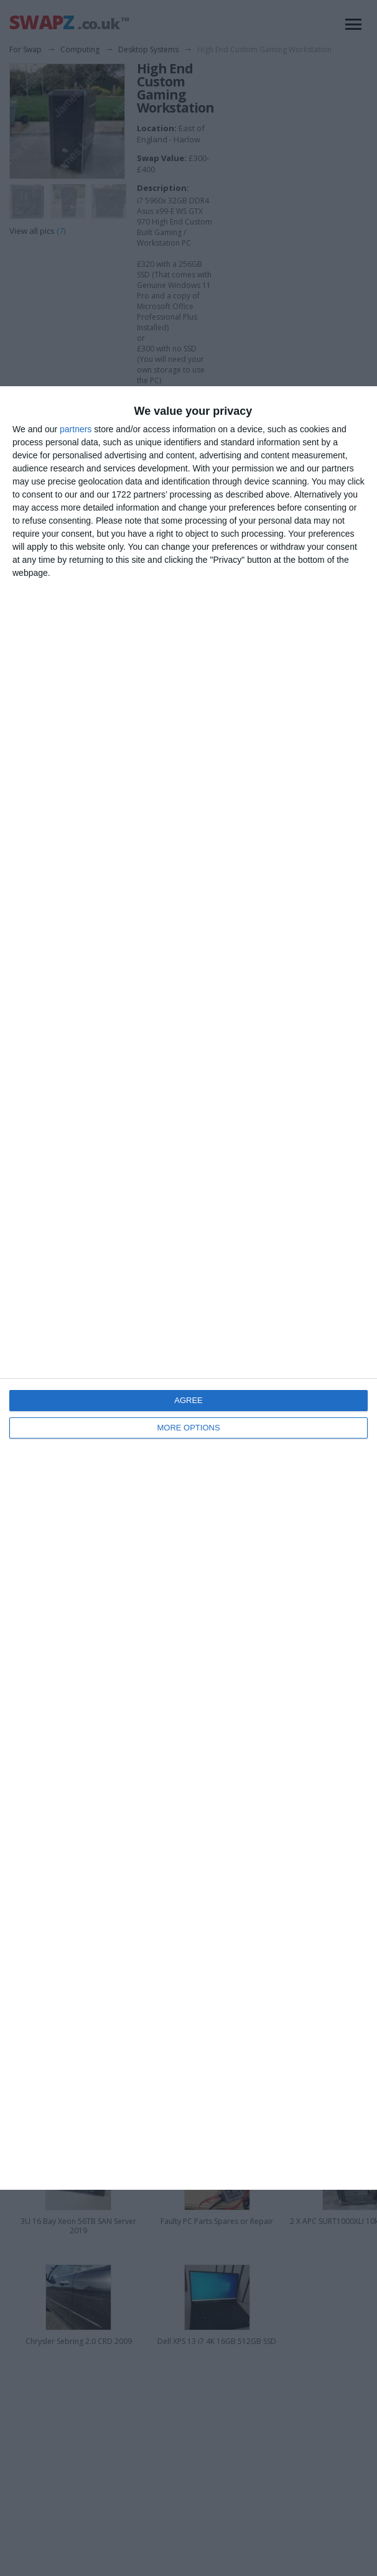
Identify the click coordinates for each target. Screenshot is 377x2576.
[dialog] (188, 1287)
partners (75, 429)
